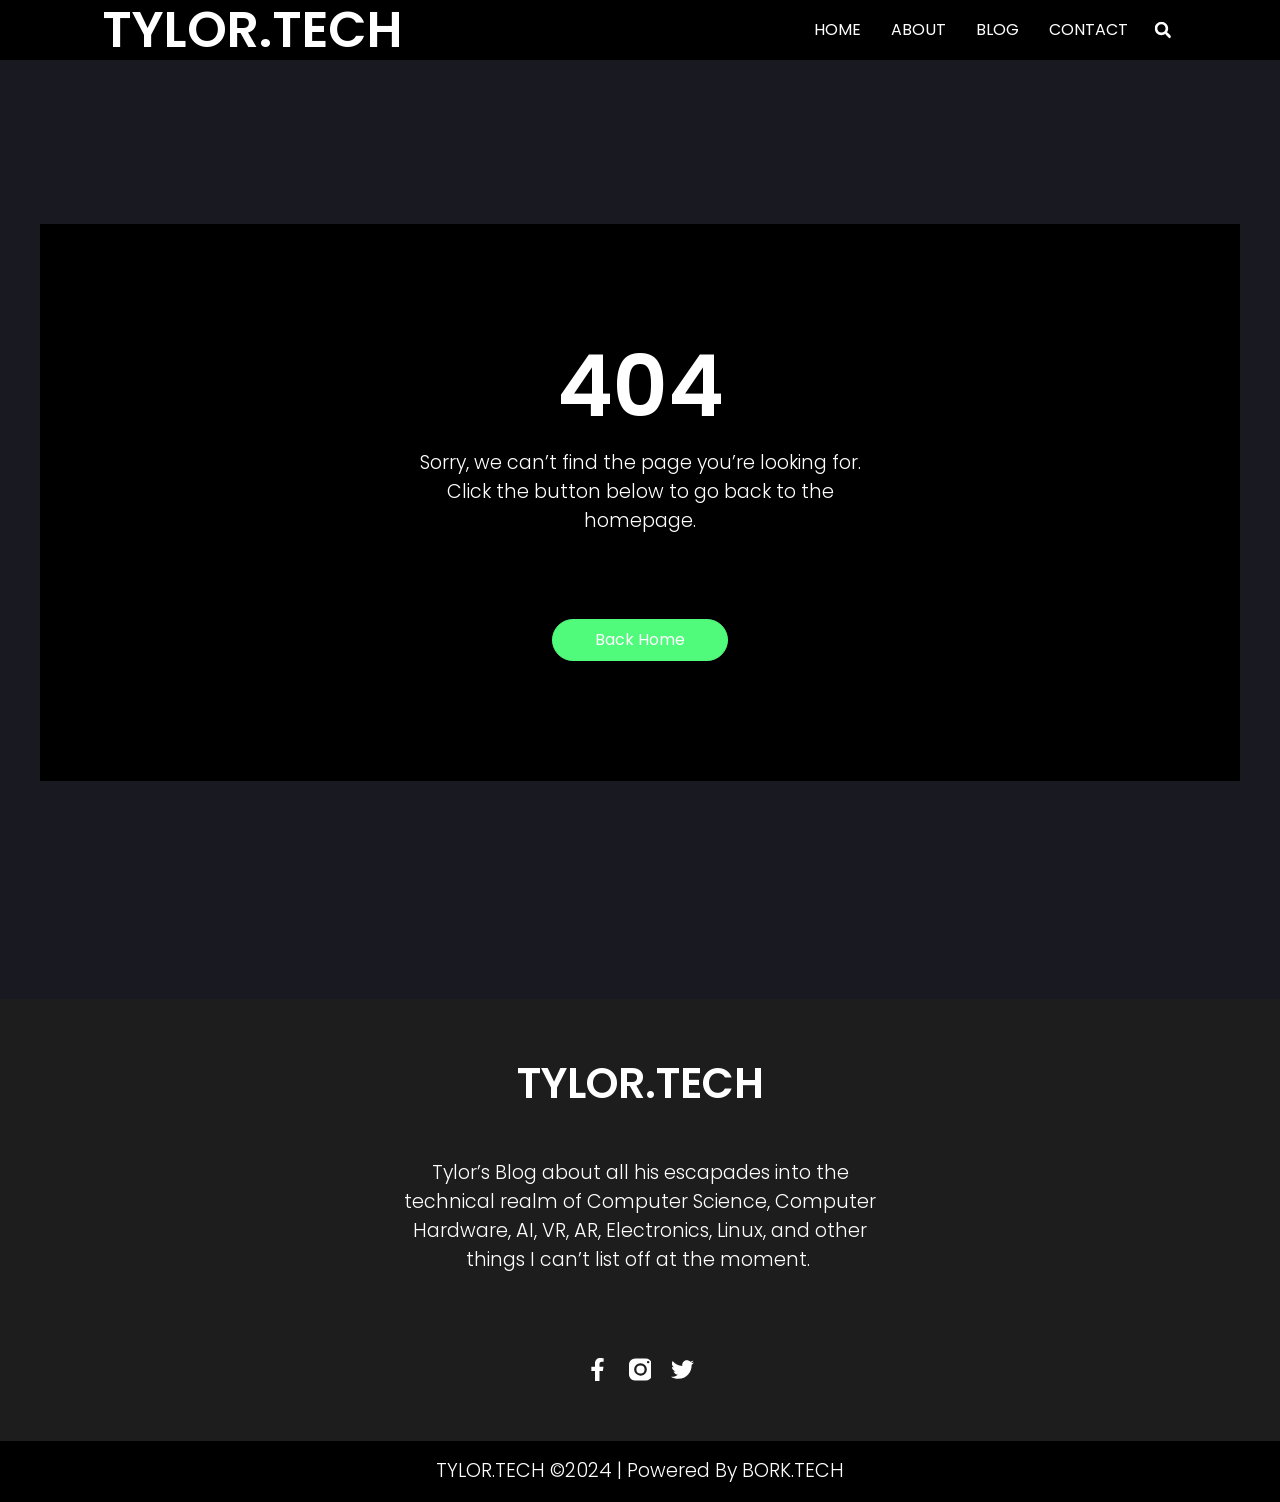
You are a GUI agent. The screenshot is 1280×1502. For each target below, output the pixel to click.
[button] (1163, 30)
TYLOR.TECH (640, 1083)
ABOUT (918, 29)
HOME (837, 29)
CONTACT (1088, 29)
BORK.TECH (793, 1470)
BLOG (997, 29)
